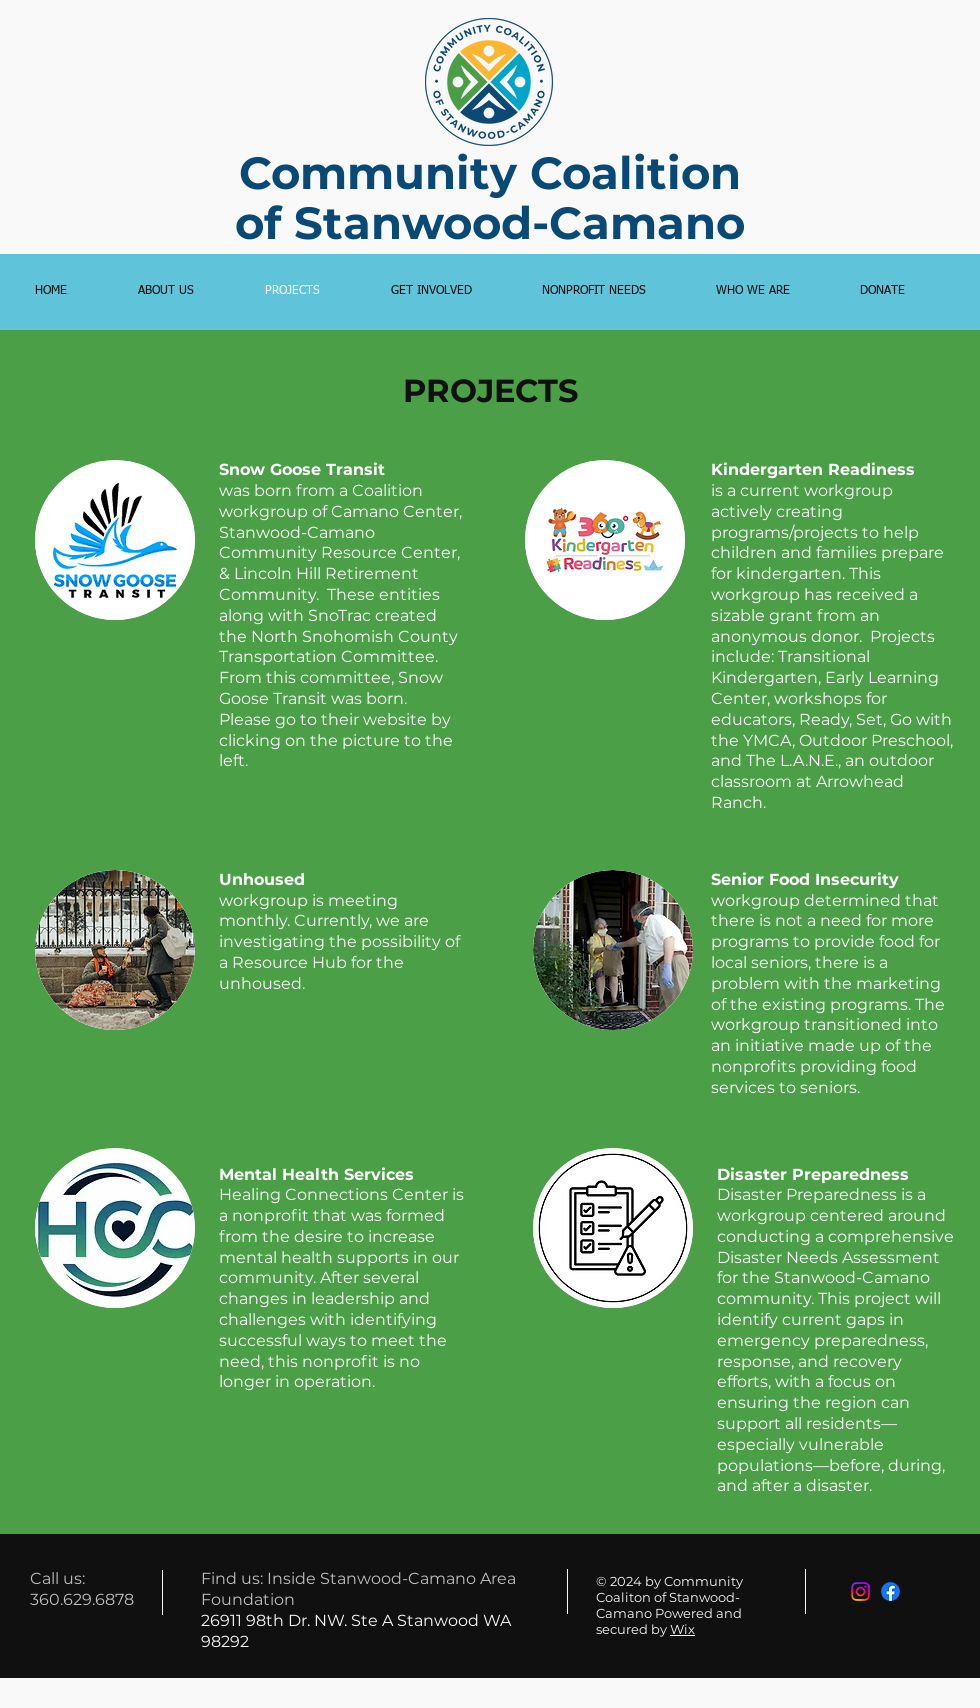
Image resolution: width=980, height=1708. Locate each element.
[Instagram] (860, 1591)
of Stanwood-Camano (490, 222)
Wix (682, 1629)
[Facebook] (890, 1591)
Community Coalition (490, 172)
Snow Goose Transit (302, 469)
